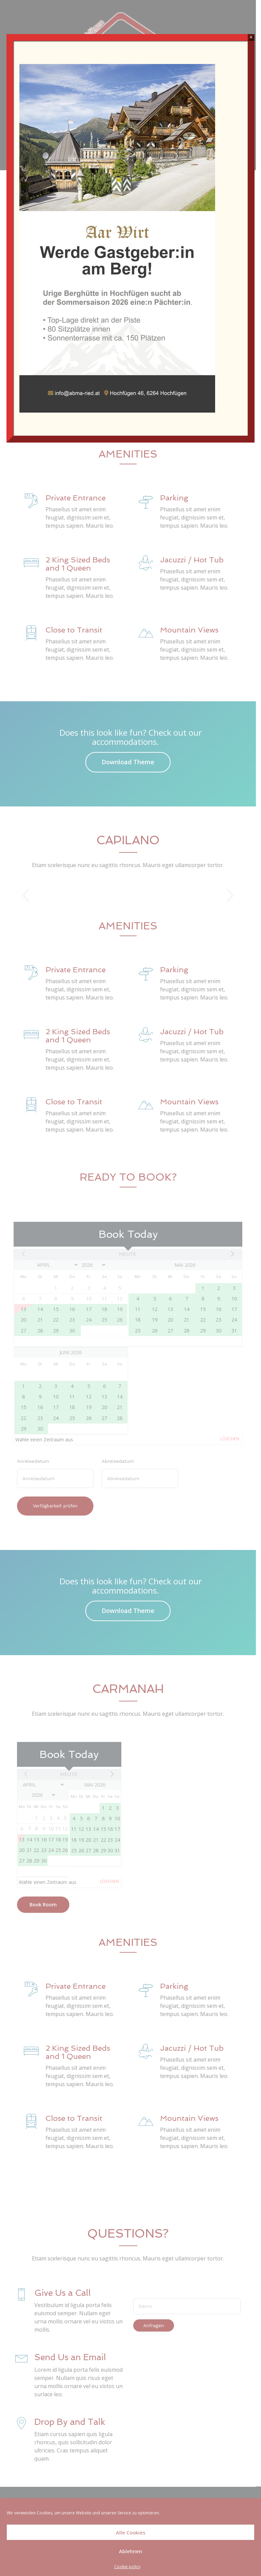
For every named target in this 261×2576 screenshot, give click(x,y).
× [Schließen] (251, 37)
